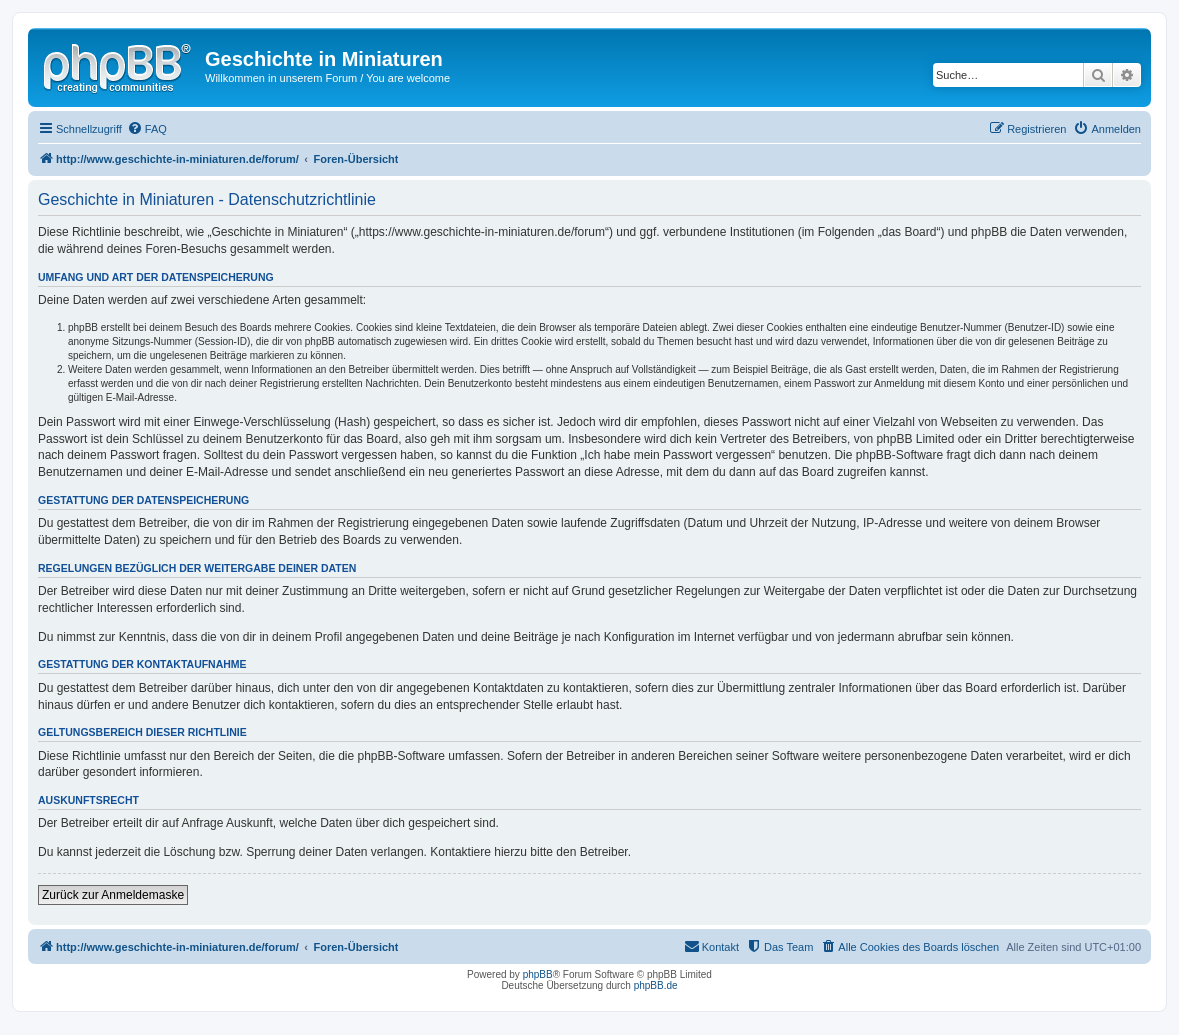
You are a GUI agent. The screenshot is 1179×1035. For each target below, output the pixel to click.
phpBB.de (656, 985)
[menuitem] (147, 129)
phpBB (538, 974)
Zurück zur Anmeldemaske (113, 895)
